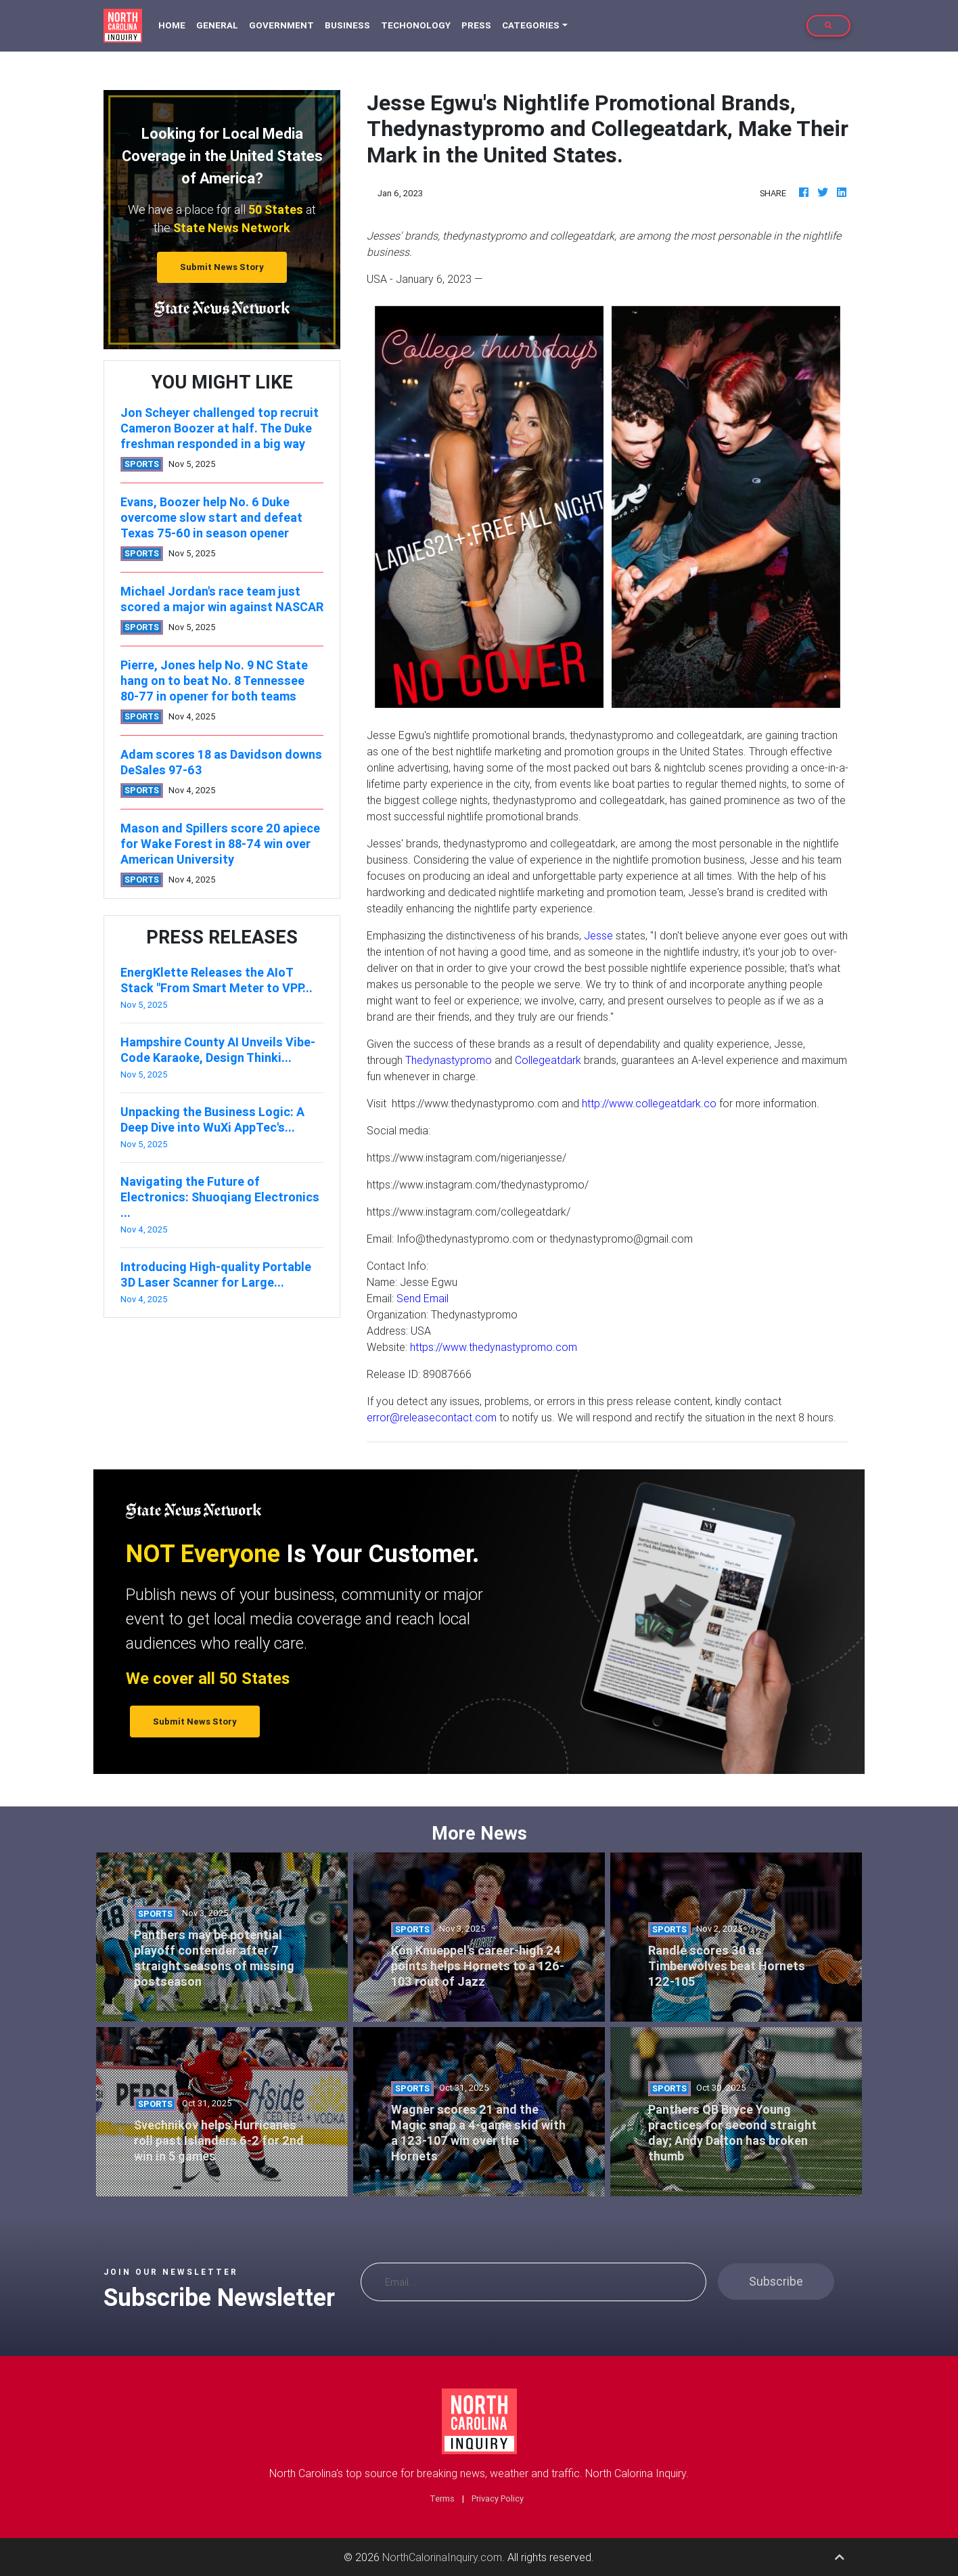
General (217, 25)
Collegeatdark (548, 1060)
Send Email (422, 1298)
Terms (442, 2498)
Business (347, 25)
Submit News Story (222, 267)
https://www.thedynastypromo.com (493, 1347)
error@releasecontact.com (432, 1417)
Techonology (416, 25)
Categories (531, 25)
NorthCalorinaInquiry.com (442, 2557)
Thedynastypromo (448, 1060)
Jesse (598, 935)
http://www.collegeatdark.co (649, 1103)
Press (476, 25)
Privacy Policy (498, 2498)
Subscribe (776, 2281)
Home (174, 24)
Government (281, 25)
